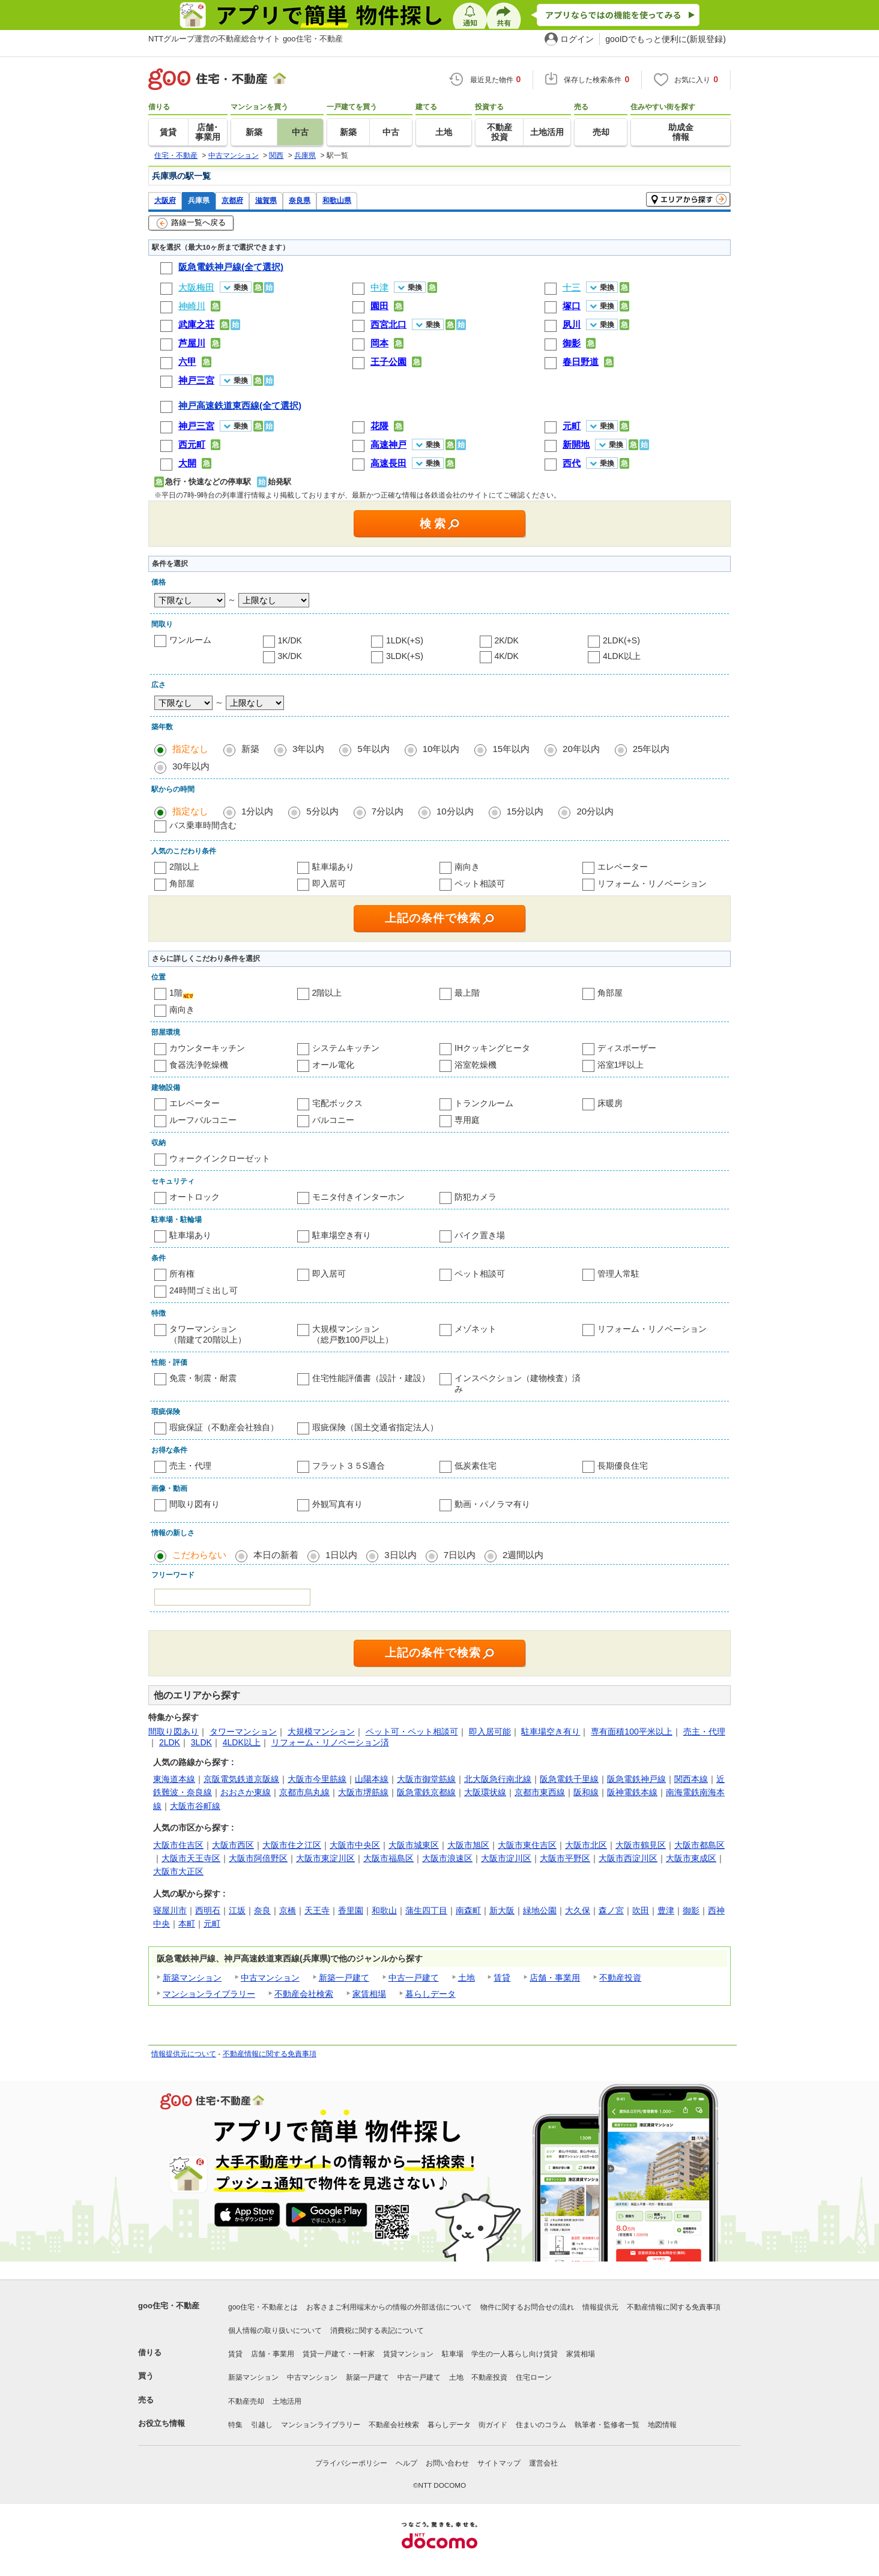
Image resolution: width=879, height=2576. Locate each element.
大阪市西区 (233, 1845)
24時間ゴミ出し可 (203, 1290)
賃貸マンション (408, 2354)
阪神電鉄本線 (632, 1792)
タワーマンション (243, 1731)
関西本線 (691, 1779)
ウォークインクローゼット (219, 1158)
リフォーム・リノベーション (652, 883)
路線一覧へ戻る (191, 223)
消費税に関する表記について (377, 2330)
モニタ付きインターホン (358, 1197)
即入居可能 (490, 1731)
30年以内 (191, 766)
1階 (176, 993)
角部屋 (182, 883)
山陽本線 (371, 1779)
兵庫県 (199, 200)
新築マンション (192, 1977)
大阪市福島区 (388, 1858)
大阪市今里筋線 (317, 1779)
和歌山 (384, 1910)
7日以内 (460, 1555)
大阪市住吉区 (178, 1845)
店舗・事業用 (555, 1977)
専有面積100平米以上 (631, 1731)
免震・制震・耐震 (203, 1378)
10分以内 (455, 811)
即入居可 (329, 883)
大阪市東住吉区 (527, 1845)
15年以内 (511, 749)
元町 (212, 1923)
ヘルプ (406, 2463)
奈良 (262, 1910)
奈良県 (299, 200)
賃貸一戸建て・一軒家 (339, 2354)
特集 (235, 2425)
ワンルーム (190, 640)
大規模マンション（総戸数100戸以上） (352, 1334)
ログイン (577, 39)
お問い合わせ (447, 2463)
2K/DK (507, 640)
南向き (467, 866)
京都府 (232, 200)
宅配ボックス (337, 1103)
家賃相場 (369, 1994)
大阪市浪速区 (447, 1858)
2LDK (169, 1742)
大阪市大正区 (178, 1871)
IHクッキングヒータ (492, 1048)
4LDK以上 (622, 656)
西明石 (207, 1910)
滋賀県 (266, 200)
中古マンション (270, 1977)
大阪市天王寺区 (191, 1858)
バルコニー (333, 1120)
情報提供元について (183, 2054)
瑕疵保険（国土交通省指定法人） (375, 1427)
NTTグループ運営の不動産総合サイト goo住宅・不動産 (245, 38)
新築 (250, 749)
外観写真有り (337, 1504)
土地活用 (287, 2401)
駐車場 (453, 2354)
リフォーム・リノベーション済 (330, 1742)
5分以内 (322, 811)
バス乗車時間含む (203, 825)
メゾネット (476, 1329)
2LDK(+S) (621, 640)
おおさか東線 (245, 1792)
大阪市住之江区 (291, 1845)
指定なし (190, 749)
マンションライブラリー (209, 1994)
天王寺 (317, 1910)
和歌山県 (336, 200)
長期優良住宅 (622, 1465)
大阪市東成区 (691, 1858)
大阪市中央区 (355, 1845)
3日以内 (400, 1555)
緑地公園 (540, 1910)
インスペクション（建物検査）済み (518, 1383)
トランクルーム (484, 1103)
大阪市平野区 (565, 1858)
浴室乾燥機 (476, 1065)
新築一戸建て (344, 1977)
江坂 (237, 1910)
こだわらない (199, 1555)
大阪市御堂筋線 (426, 1779)
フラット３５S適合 (348, 1465)
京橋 (287, 1910)
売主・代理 (190, 1465)
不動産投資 (620, 1977)
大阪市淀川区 (506, 1858)
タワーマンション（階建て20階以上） (207, 1334)
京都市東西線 (540, 1792)
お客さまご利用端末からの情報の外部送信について (389, 2307)
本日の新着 (275, 1555)
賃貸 (502, 1977)
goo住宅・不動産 (168, 2305)
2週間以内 (523, 1555)
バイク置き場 (480, 1235)
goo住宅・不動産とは (263, 2307)
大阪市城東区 (413, 1845)
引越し (262, 2425)
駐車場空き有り (341, 1235)
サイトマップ (499, 2463)
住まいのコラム (541, 2425)
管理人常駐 (618, 1273)
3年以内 (308, 749)
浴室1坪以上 (620, 1065)
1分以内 (257, 811)
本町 (186, 1923)
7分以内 (387, 811)
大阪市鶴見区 (640, 1845)
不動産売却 (246, 2401)
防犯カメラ (476, 1197)
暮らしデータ (430, 1994)
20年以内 (581, 749)
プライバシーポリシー (351, 2463)
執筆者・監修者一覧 (607, 2425)
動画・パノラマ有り (492, 1504)
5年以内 (373, 749)
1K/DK (290, 640)
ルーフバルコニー (203, 1120)
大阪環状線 (485, 1792)
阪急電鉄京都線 (426, 1792)
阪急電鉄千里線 (569, 1779)
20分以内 (595, 811)
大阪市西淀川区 (628, 1858)
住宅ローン (534, 2377)
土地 (466, 1977)
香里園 (350, 1910)
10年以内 (441, 749)
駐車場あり (333, 866)
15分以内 (525, 811)
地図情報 (662, 2425)
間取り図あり (173, 1731)
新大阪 (502, 1910)
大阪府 (165, 200)
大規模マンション (321, 1731)
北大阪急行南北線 (497, 1779)
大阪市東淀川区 (325, 1858)
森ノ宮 (611, 1910)
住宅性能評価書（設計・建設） (371, 1378)
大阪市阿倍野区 (258, 1858)
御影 (691, 1910)
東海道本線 (174, 1779)
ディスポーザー (626, 1048)
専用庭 (467, 1120)
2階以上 (184, 866)
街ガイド (493, 2425)
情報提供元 (600, 2307)
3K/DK (290, 656)
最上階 (467, 993)
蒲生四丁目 (426, 1910)
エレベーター (622, 866)
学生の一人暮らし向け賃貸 (514, 2354)
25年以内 (651, 749)
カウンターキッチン (207, 1048)
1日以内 (341, 1555)
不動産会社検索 (303, 1994)
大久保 (577, 1910)
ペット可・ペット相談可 (412, 1731)
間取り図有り (194, 1504)
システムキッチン (345, 1048)
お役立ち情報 (161, 2423)
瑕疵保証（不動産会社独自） (224, 1427)
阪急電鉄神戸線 (636, 1779)
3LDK (201, 1742)
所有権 (182, 1273)
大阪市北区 (586, 1845)
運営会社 (543, 2463)
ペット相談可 (480, 883)
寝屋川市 (170, 1910)
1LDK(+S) (404, 640)
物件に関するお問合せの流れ (527, 2307)
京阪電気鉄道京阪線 (241, 1779)
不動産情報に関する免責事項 (269, 2054)
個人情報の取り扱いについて (275, 2330)
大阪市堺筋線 (363, 1792)
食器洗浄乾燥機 (198, 1065)
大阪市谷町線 (195, 1806)
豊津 (665, 1910)
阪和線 (586, 1792)
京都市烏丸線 (304, 1792)
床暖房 (610, 1103)
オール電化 (333, 1065)
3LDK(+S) (404, 656)
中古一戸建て (413, 1977)
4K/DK (507, 656)
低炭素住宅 (476, 1465)
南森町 (468, 1910)
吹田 (640, 1910)
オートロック (194, 1197)
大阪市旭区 (468, 1845)
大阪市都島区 (699, 1845)
